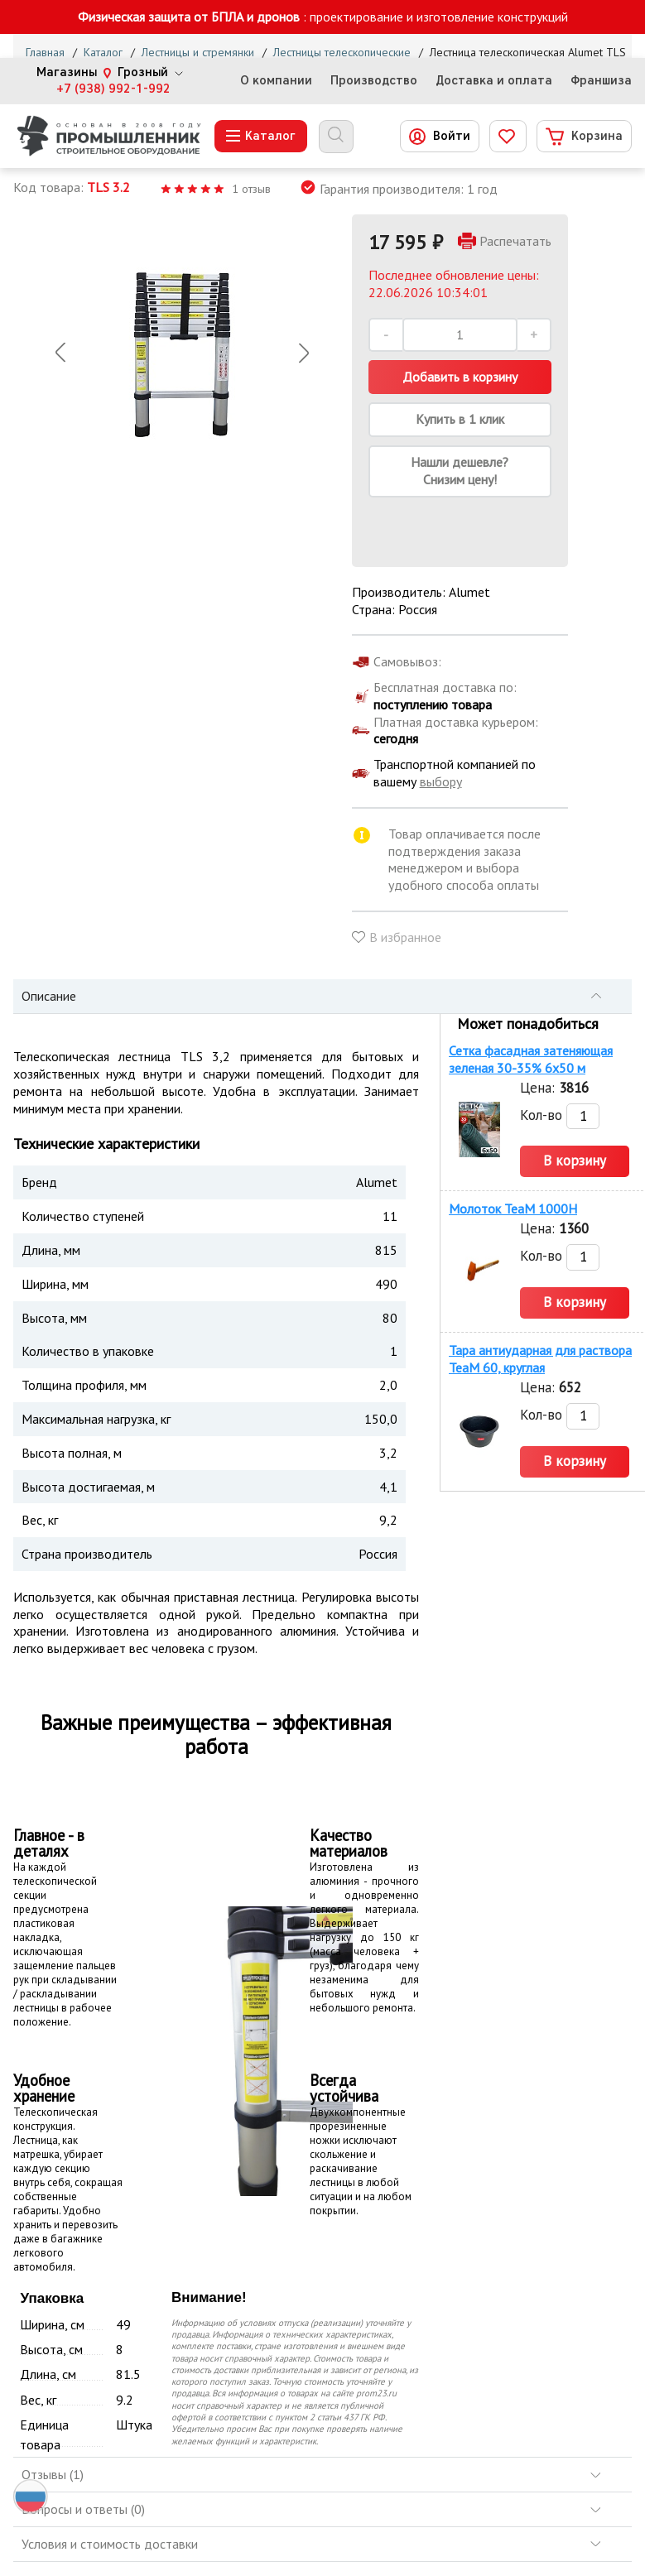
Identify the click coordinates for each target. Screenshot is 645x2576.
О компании (276, 81)
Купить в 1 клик (460, 419)
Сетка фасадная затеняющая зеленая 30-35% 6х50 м (531, 1059)
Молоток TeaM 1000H (513, 1208)
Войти (451, 136)
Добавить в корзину (459, 376)
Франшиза (601, 81)
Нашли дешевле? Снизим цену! (459, 471)
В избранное (405, 937)
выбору (441, 781)
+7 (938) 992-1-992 (113, 89)
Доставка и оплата (494, 81)
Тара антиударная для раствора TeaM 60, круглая (540, 1359)
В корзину (574, 1160)
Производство (373, 81)
